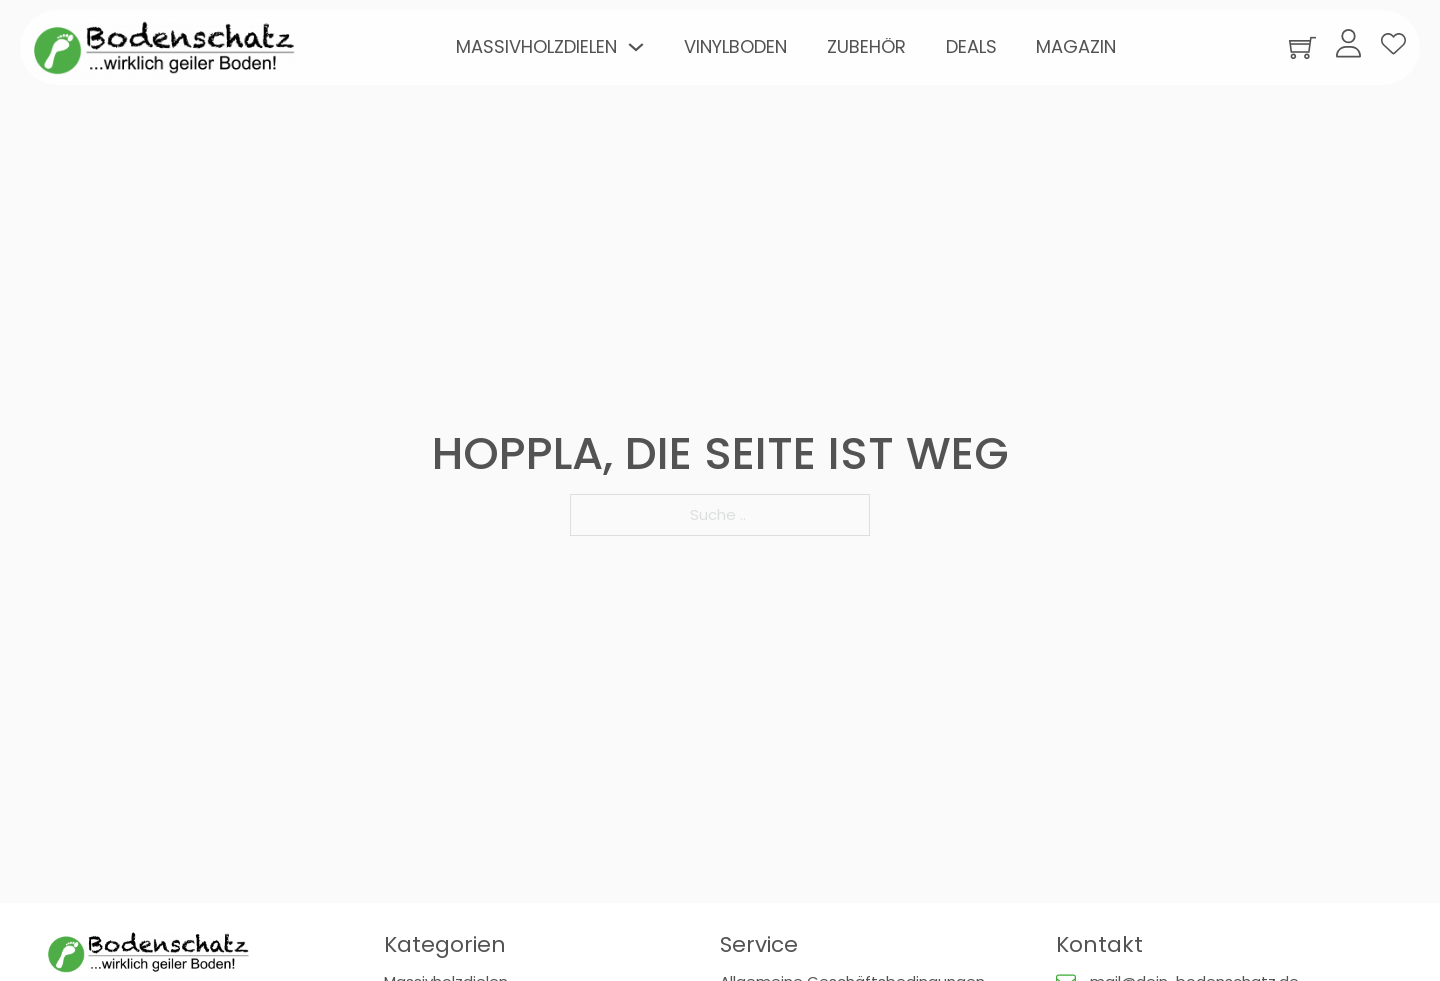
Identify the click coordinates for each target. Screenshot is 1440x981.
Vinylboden (735, 46)
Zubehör (866, 46)
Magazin (1076, 46)
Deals (971, 46)
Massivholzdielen (536, 46)
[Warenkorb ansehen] (1302, 47)
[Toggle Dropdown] (636, 47)
